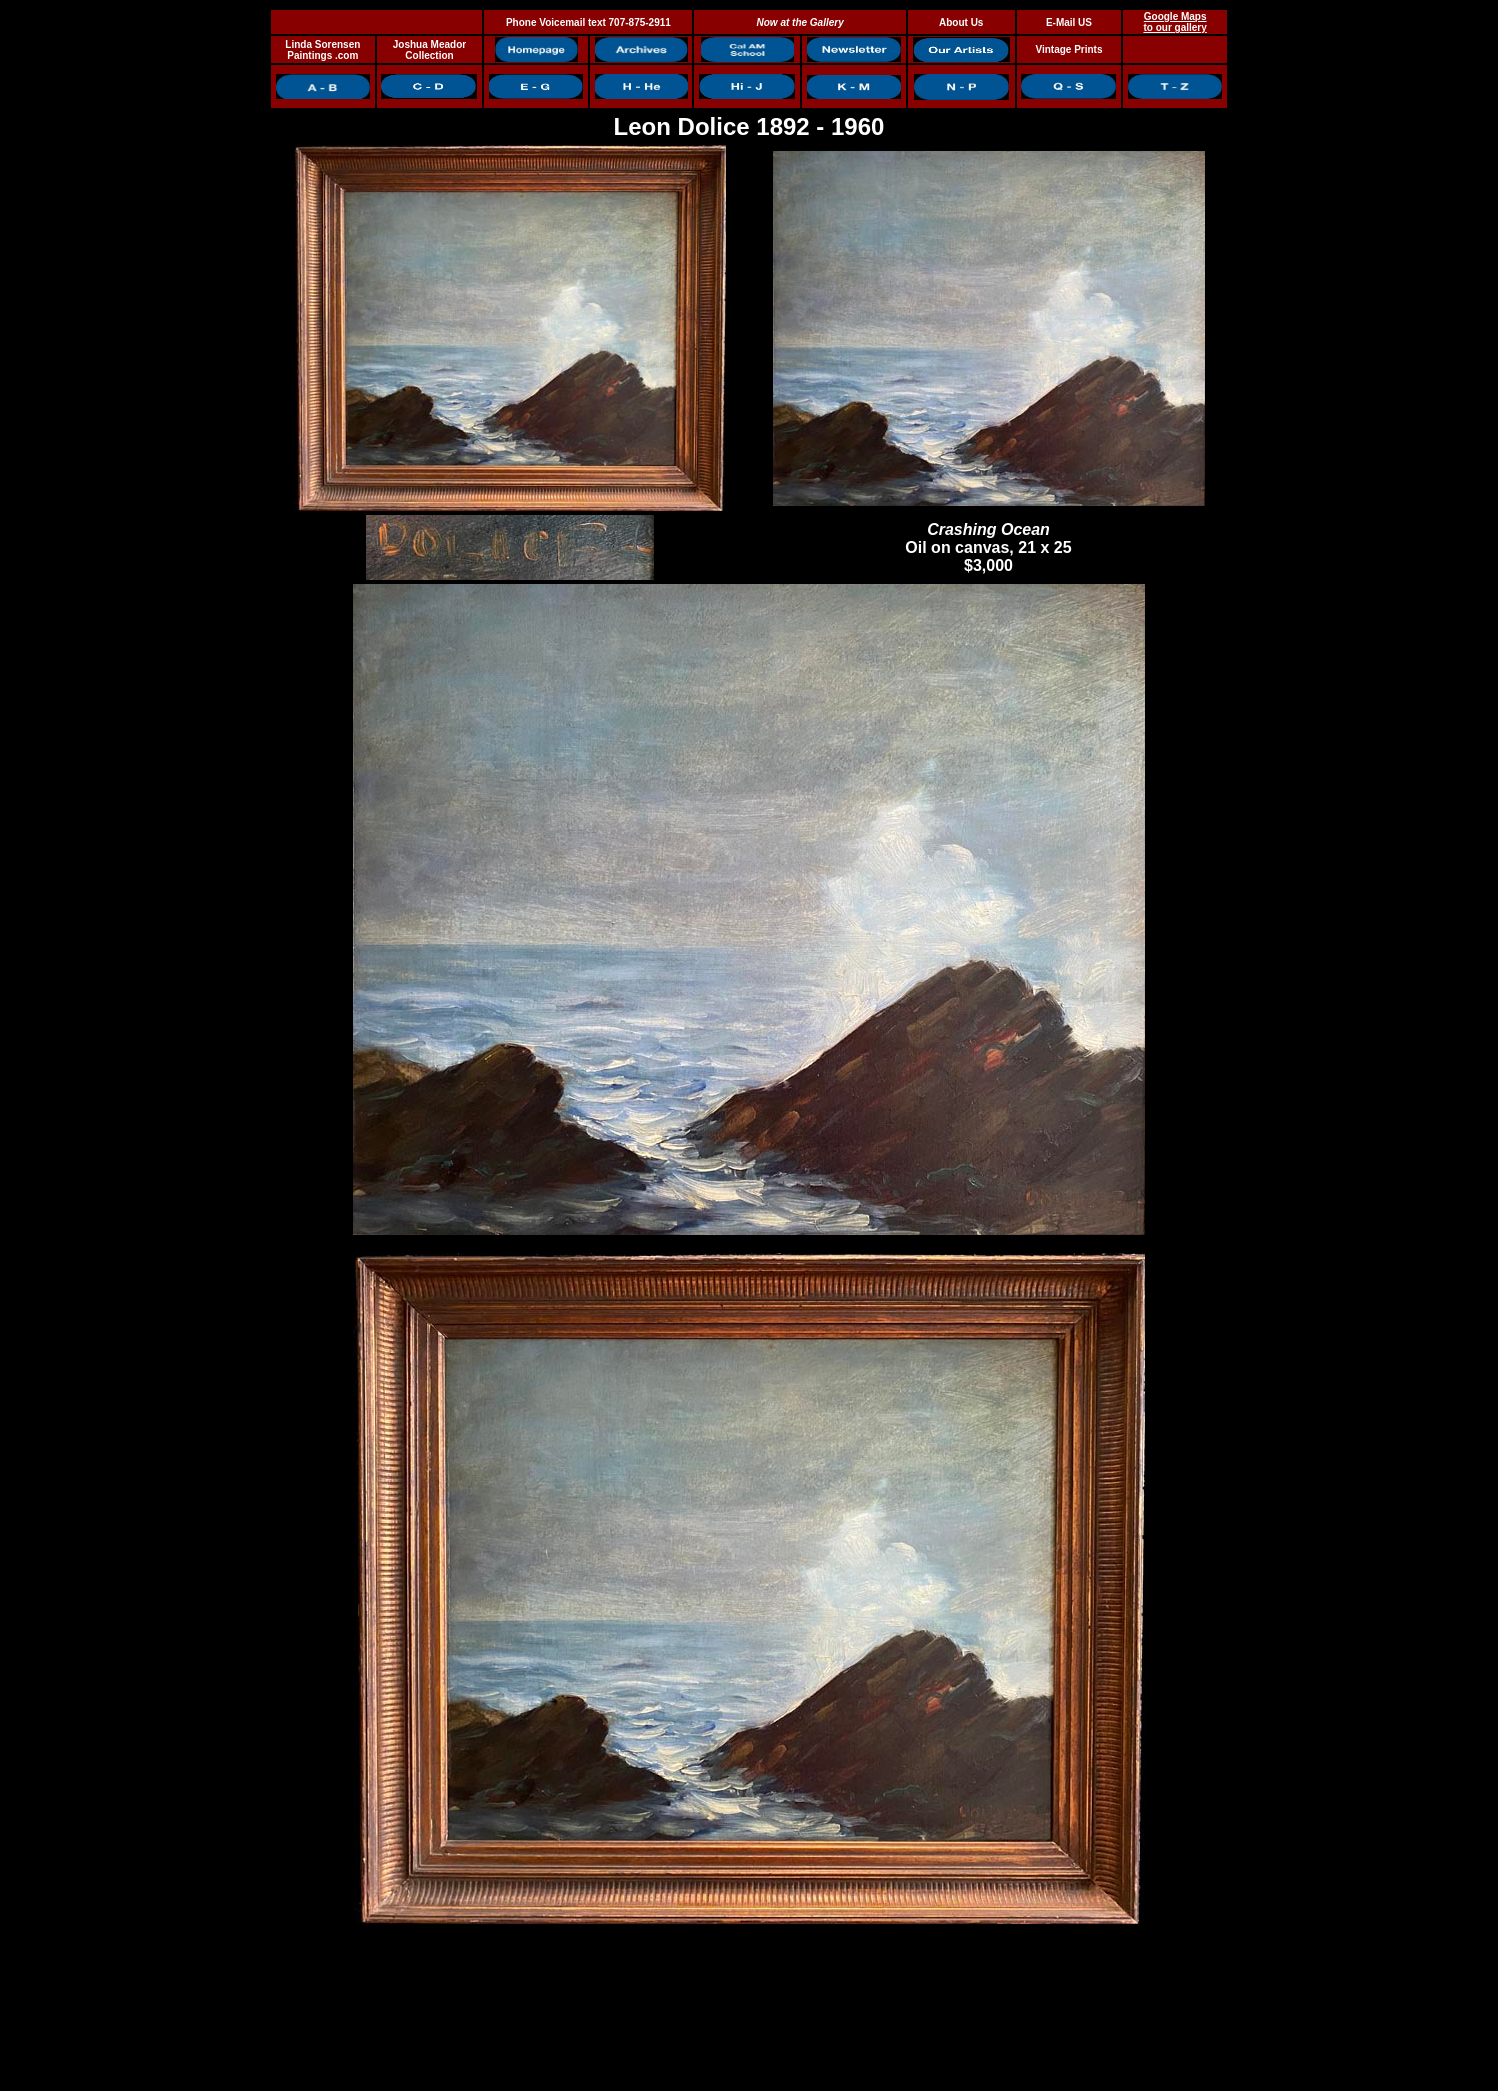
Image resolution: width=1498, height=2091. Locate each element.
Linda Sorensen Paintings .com (322, 50)
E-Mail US (1069, 22)
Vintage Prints (1068, 49)
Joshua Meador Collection (429, 50)
